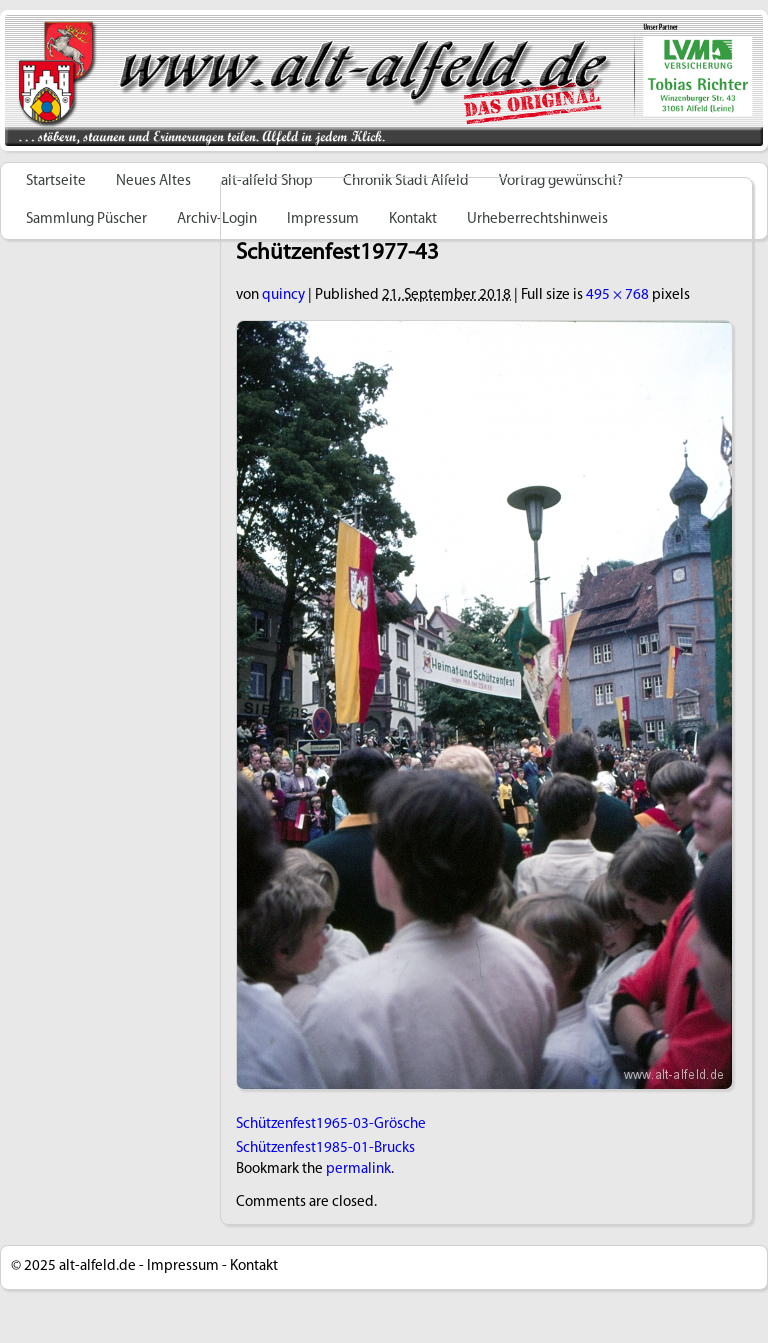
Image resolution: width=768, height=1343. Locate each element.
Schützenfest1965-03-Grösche (331, 1124)
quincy (283, 295)
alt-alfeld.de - (101, 1266)
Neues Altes (153, 181)
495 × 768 (617, 295)
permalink (358, 1169)
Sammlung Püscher (86, 219)
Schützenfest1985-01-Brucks (325, 1148)
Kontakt (254, 1266)
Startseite (56, 181)
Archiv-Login (217, 219)
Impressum (183, 1266)
